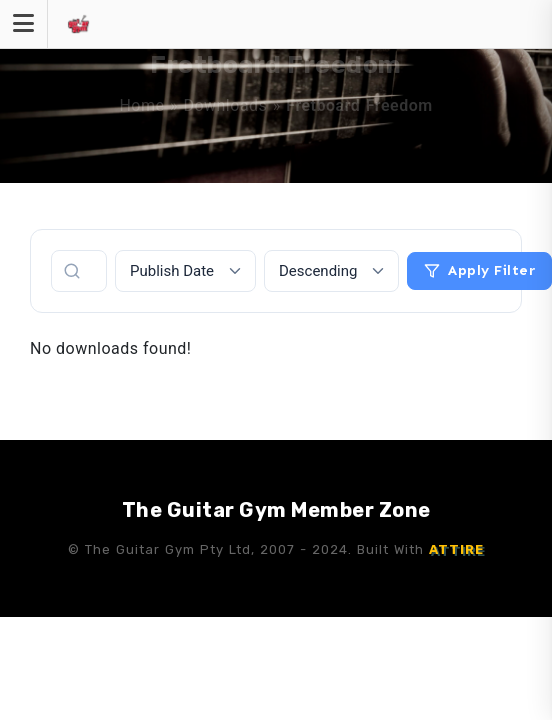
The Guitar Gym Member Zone (276, 510)
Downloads (225, 105)
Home (141, 105)
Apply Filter (479, 270)
